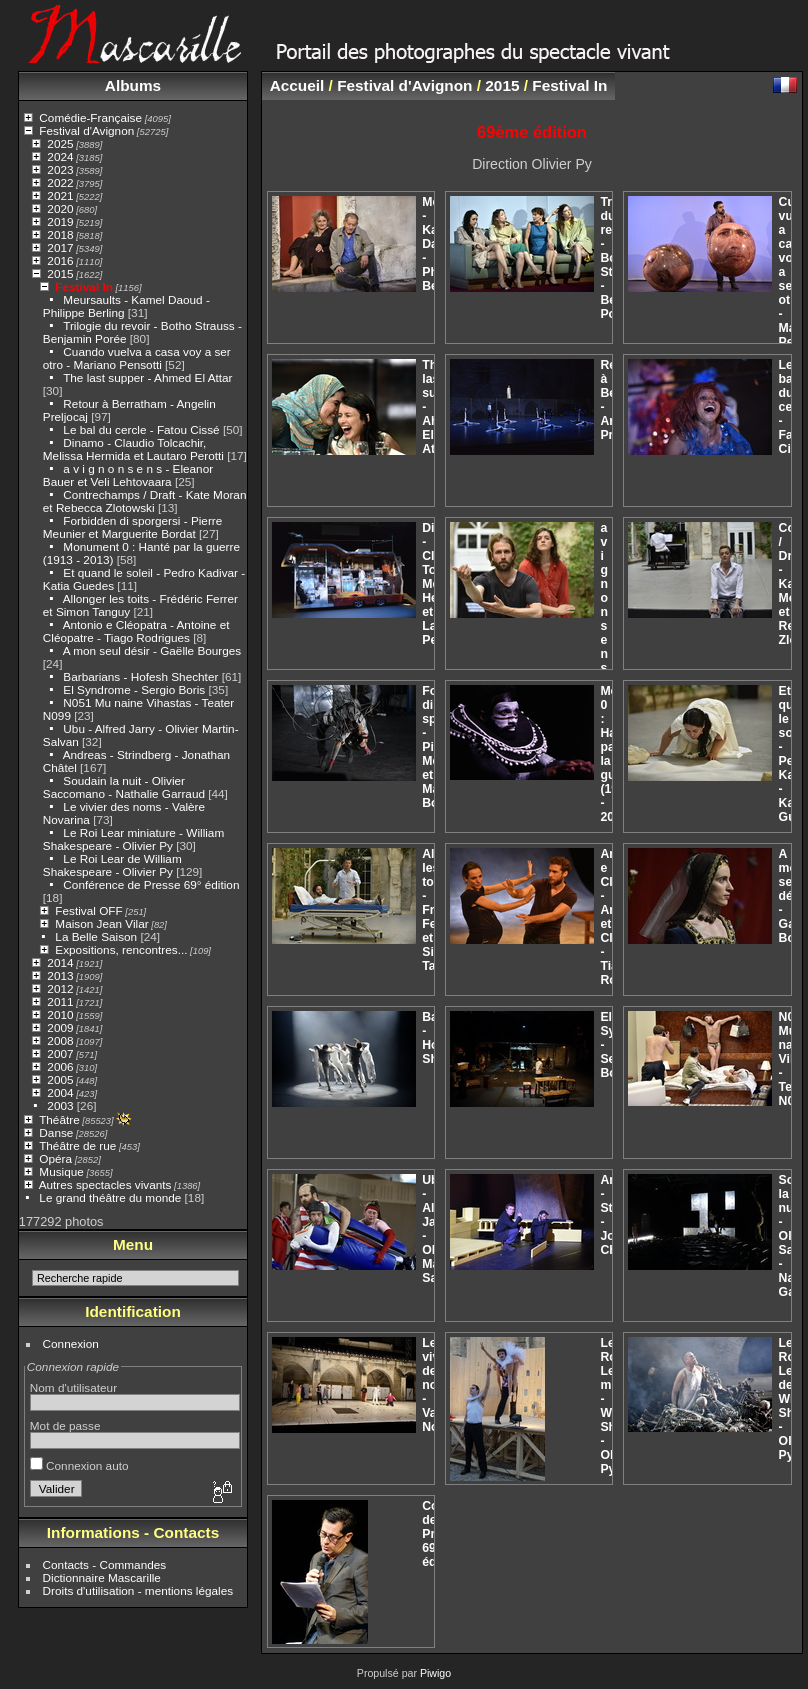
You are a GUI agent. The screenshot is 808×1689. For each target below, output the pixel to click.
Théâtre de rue (77, 1145)
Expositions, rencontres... (121, 949)
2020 (60, 208)
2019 (60, 221)
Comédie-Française (90, 117)
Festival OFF (88, 910)
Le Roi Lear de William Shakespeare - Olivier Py (112, 865)
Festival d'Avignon (86, 130)
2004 (60, 1092)
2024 (60, 156)
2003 (60, 1105)
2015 (60, 273)
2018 (60, 234)
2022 (60, 182)
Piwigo (435, 1673)
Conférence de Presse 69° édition (151, 884)
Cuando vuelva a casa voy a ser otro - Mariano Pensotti (137, 358)
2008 (60, 1040)
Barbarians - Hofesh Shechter (140, 676)
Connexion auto (79, 1465)
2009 (60, 1027)
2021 (60, 195)
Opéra (55, 1158)
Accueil (297, 85)
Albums (133, 85)
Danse (56, 1132)
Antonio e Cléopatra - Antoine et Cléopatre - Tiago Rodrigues (136, 631)
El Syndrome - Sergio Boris (134, 689)
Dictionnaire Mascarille (102, 1577)
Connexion (71, 1343)
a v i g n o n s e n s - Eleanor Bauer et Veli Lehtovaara (128, 475)
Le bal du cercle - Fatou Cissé (141, 429)
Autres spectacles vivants (105, 1184)
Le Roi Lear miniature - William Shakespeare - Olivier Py (133, 839)
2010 (60, 1014)
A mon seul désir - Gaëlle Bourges (152, 650)
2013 (60, 975)
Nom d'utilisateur (73, 1387)
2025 (60, 143)
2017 (60, 247)
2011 (60, 1001)
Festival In (84, 286)
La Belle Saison (96, 936)
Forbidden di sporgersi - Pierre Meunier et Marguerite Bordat (132, 527)
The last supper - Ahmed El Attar (147, 377)
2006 (60, 1066)
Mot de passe (65, 1425)
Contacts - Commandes (105, 1564)
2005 (60, 1079)
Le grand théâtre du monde (110, 1197)
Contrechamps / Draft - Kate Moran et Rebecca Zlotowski (145, 501)
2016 (60, 260)
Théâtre (59, 1119)
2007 (60, 1053)
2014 (60, 962)
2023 (60, 169)
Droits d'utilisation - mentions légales (138, 1590)
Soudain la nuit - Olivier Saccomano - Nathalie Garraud (124, 787)
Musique (61, 1171)
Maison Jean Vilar (101, 923)
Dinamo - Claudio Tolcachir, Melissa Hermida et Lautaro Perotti (133, 449)
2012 (60, 988)
